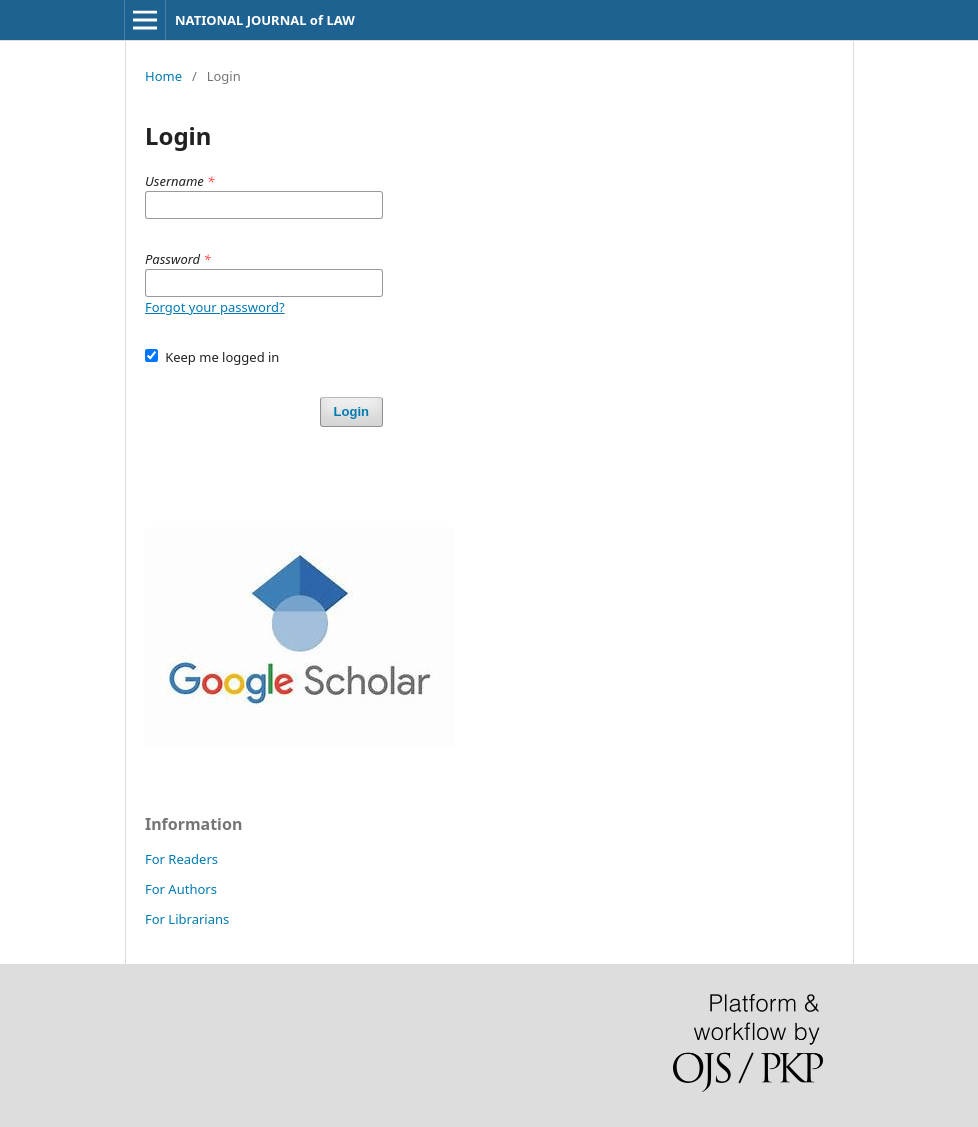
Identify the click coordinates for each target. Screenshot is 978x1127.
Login (351, 411)
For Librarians (187, 919)
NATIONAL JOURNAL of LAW (265, 20)
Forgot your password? (215, 307)
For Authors (181, 889)
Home (163, 76)
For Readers (181, 859)
